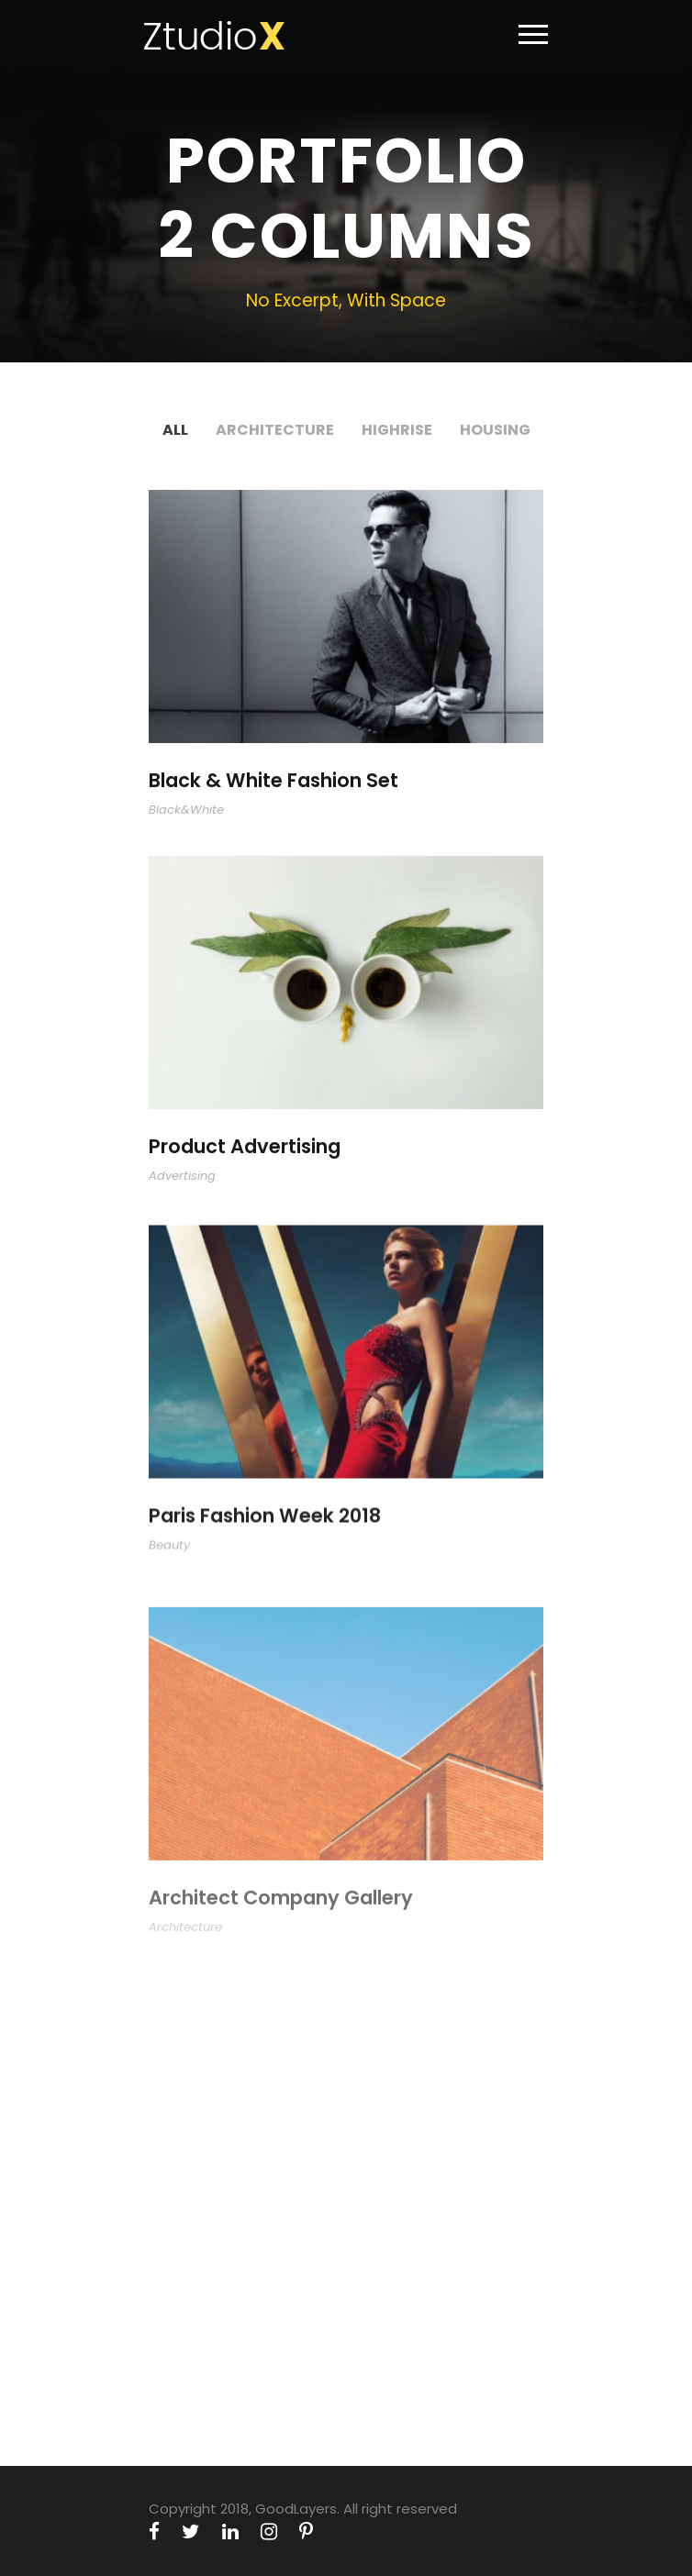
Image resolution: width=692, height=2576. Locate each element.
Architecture (275, 429)
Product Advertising (244, 1150)
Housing (495, 429)
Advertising (182, 1178)
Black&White (186, 809)
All (175, 429)
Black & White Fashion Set (273, 780)
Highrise (397, 429)
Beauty (169, 1559)
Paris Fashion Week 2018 (265, 1530)
